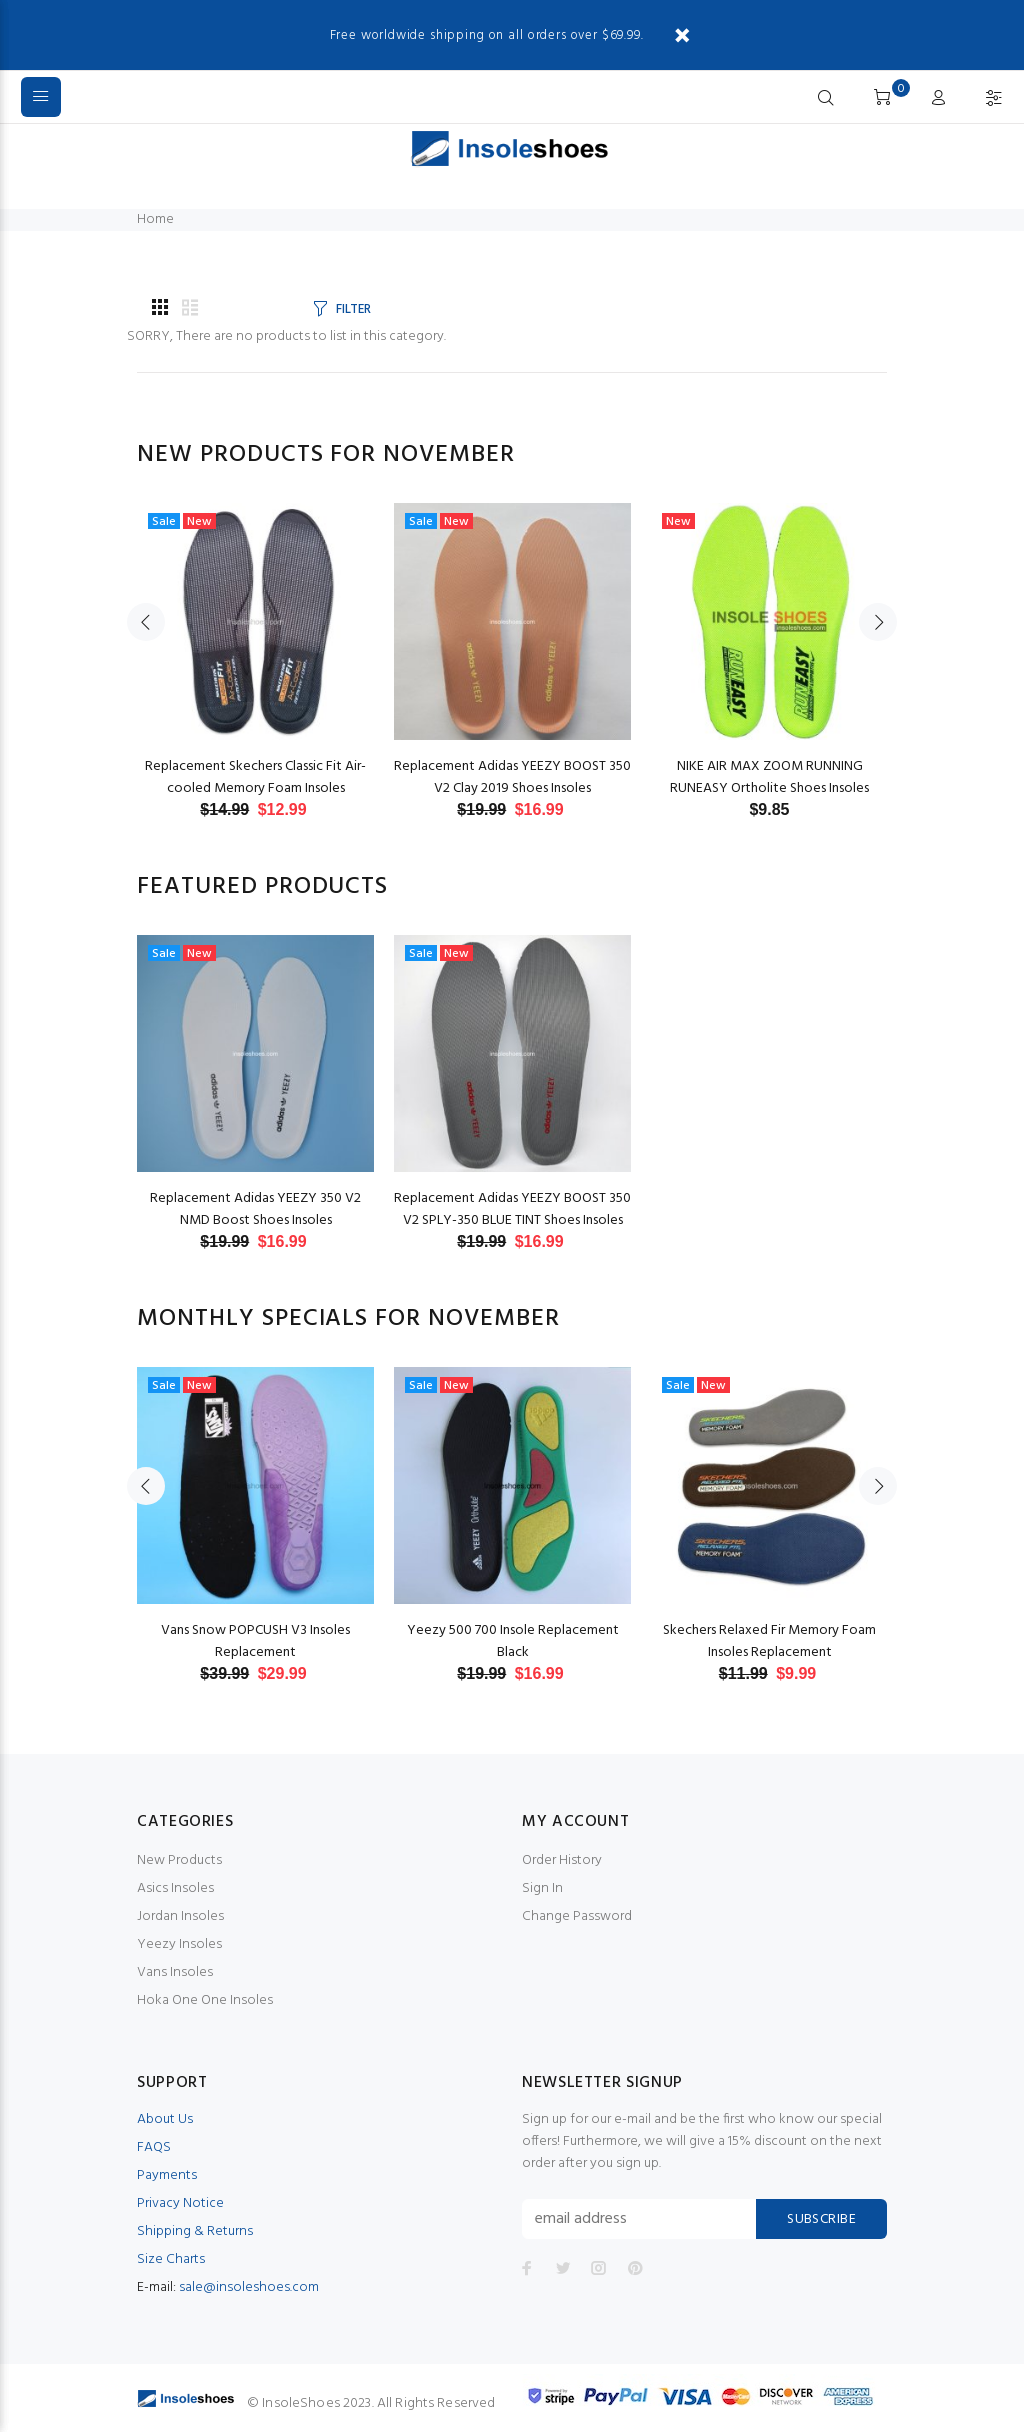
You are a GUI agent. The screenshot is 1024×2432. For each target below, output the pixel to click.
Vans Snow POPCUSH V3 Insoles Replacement (255, 1641)
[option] (255, 641)
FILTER (353, 309)
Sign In (542, 1888)
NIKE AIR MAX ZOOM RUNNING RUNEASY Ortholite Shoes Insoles (769, 777)
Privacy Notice (180, 2203)
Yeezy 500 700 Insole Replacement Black (513, 1641)
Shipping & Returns (195, 2231)
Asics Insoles (175, 1888)
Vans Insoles (175, 1972)
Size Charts (171, 2259)
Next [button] (878, 622)
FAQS (154, 2147)
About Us (165, 2119)
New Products (179, 1860)
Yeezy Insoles (179, 1944)
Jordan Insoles (180, 1916)
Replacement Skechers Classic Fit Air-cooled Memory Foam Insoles (255, 777)
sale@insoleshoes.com (249, 2287)
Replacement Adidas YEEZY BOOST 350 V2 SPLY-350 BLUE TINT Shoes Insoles (512, 1209)
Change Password (577, 1916)
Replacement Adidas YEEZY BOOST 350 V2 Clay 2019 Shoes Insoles (512, 777)
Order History (562, 1860)
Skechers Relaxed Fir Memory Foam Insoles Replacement (769, 1641)
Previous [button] (146, 622)
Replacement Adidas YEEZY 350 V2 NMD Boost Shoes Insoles (255, 1209)
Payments (167, 2175)
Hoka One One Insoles (205, 2000)
